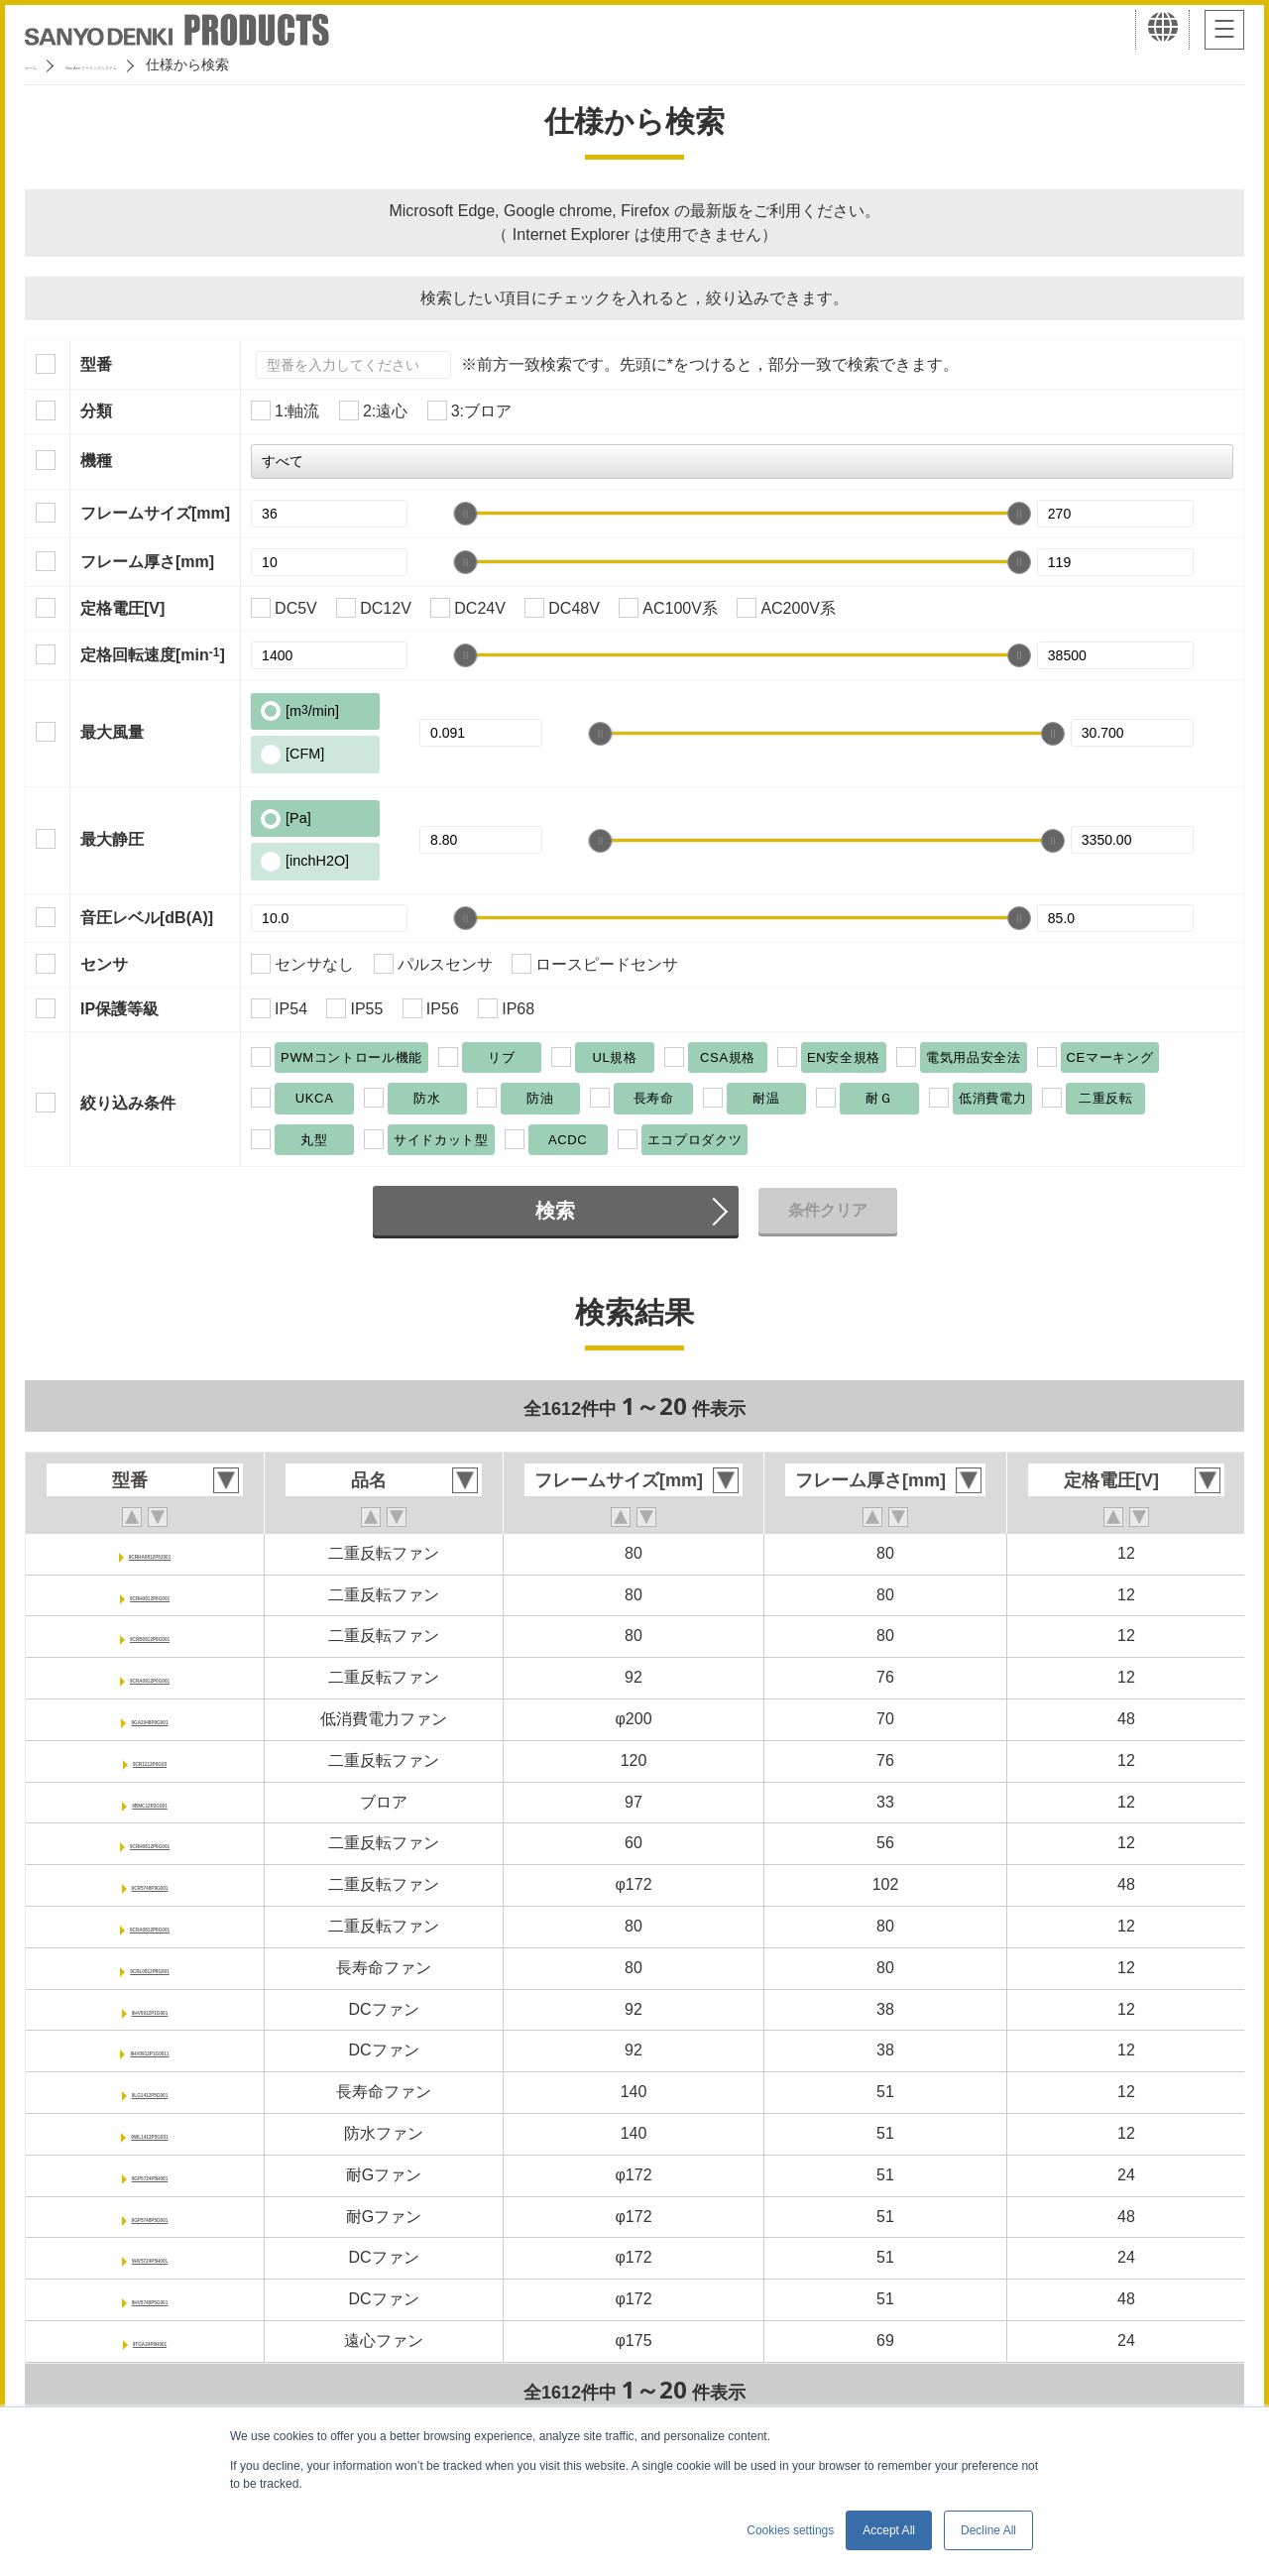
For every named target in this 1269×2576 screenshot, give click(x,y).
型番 (96, 364)
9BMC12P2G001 (149, 1802)
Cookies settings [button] (790, 2530)
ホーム (45, 64)
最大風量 (112, 732)
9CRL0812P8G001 (149, 1967)
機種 (96, 460)
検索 (555, 1211)
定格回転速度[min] (152, 654)
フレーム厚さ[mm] (147, 561)
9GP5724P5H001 (149, 2174)
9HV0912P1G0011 (149, 2050)
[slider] (465, 514)
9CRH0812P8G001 (149, 1594)
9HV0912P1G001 (149, 2009)
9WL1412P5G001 (149, 2133)
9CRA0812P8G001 (149, 1926)
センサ (104, 964)
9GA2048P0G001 (149, 1718)
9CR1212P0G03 (149, 1760)
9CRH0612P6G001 (149, 1842)
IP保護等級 (119, 1008)
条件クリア (827, 1210)
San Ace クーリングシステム (185, 64)
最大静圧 (112, 839)
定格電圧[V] (122, 608)
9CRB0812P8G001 (149, 1635)
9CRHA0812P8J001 (149, 1553)
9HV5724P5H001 (150, 2257)
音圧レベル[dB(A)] (146, 917)
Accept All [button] (889, 2530)
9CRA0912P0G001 (149, 1677)
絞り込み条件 (127, 1103)
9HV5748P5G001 (149, 2298)
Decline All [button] (988, 2530)
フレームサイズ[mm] (155, 513)
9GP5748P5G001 (149, 2216)
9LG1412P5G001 (149, 2091)
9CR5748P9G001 (149, 1884)
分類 (96, 411)
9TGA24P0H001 (149, 2340)
